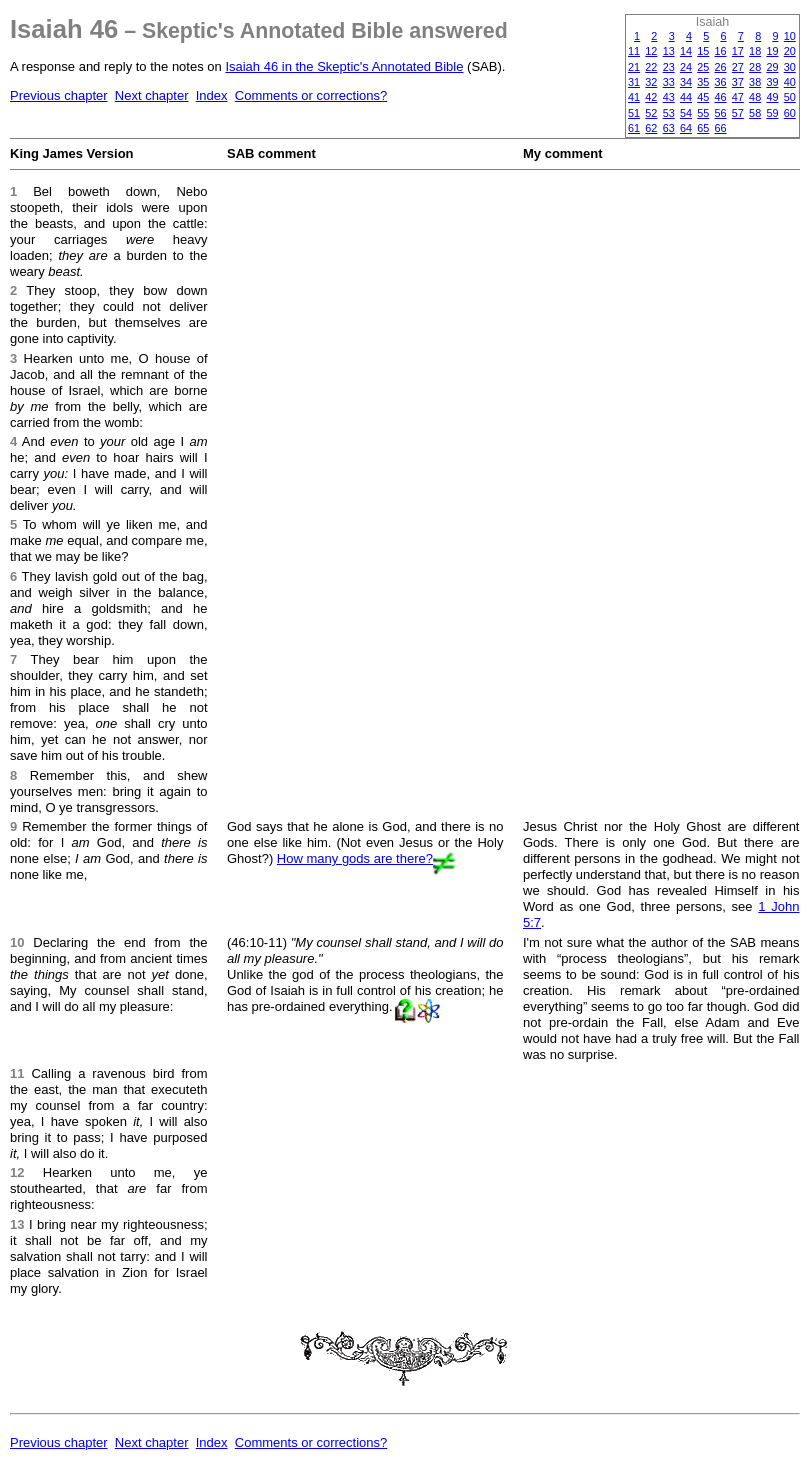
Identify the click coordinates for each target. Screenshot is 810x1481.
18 (755, 51)
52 (651, 113)
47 (738, 97)
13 (669, 51)
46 (721, 97)
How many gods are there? (355, 858)
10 (790, 36)
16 (721, 51)
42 (651, 97)
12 (651, 51)
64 (686, 128)
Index (212, 95)
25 (703, 67)
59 (772, 113)
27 (738, 67)
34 (686, 82)
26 (721, 67)
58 (755, 113)
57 (738, 113)
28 (755, 67)
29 (772, 67)
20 (790, 51)
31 (634, 82)
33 (669, 82)
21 (634, 67)
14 (686, 51)
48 (755, 97)
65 (703, 128)
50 (790, 97)
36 (721, 82)
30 (790, 67)
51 (634, 113)
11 (634, 51)
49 (772, 97)
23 (669, 67)
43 (669, 97)
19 (772, 51)
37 (738, 82)
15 (703, 51)
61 (634, 128)
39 (772, 82)
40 (790, 82)
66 (721, 128)
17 (738, 51)
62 (651, 128)
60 (790, 113)
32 (651, 82)
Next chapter (152, 95)
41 (634, 97)
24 (686, 67)
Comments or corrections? (311, 95)
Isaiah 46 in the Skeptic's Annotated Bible (344, 66)
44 (686, 97)
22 (651, 67)
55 (703, 113)
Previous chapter (59, 95)
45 (703, 97)
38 (755, 82)
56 (721, 113)
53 (669, 113)
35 (703, 82)
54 (686, 113)
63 (669, 128)
